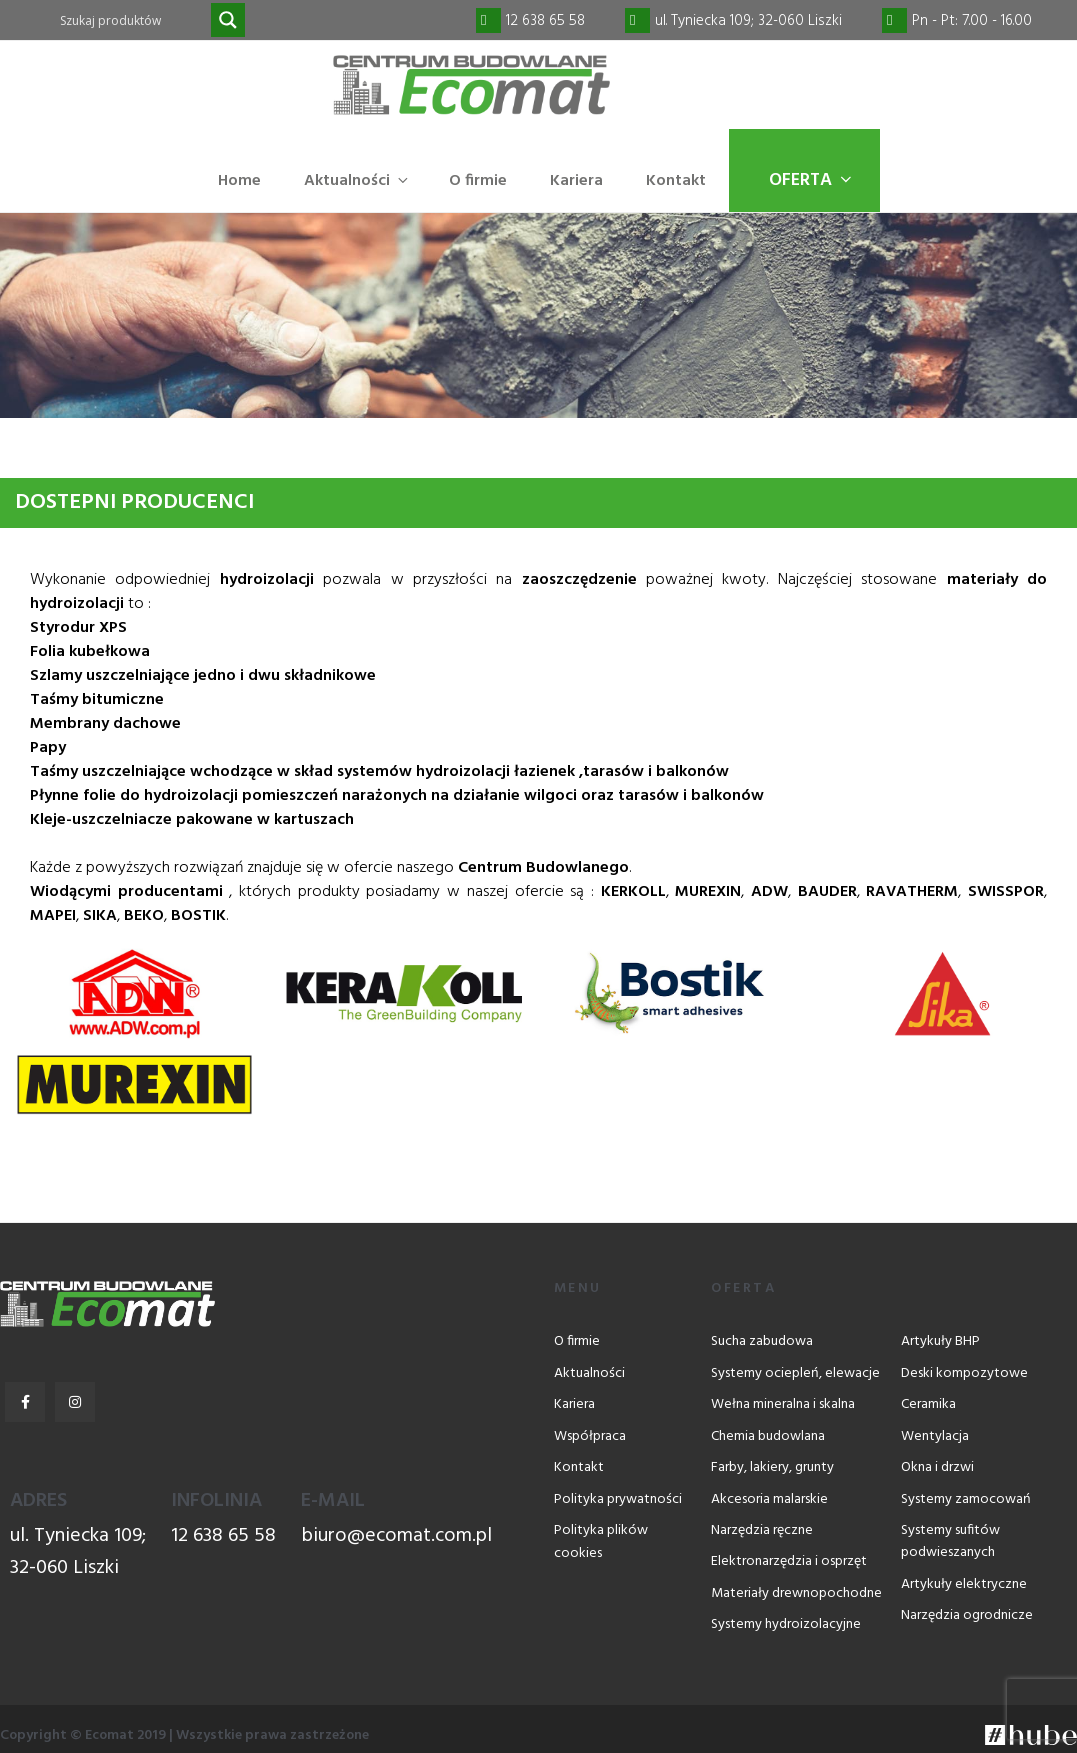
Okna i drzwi (937, 1469)
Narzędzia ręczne (762, 1531)
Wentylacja (935, 1437)
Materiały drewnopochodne (796, 1594)
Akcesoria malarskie (769, 1500)
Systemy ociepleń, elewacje (795, 1374)
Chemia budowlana (768, 1437)
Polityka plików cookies (601, 1542)
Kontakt (676, 181)
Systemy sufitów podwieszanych (950, 1542)
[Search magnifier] (228, 20)
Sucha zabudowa (762, 1343)
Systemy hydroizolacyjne (786, 1626)
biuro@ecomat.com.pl (396, 1538)
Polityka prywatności (618, 1500)
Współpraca (590, 1437)
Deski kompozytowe (964, 1374)
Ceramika (928, 1406)
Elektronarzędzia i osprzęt (789, 1563)
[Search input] (133, 20)
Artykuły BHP (940, 1343)
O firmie (478, 181)
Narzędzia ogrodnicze (967, 1617)
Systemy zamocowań (966, 1500)
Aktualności (357, 181)
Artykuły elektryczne (964, 1585)
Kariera (576, 181)
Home (239, 181)
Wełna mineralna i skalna (783, 1406)
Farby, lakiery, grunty (772, 1469)
